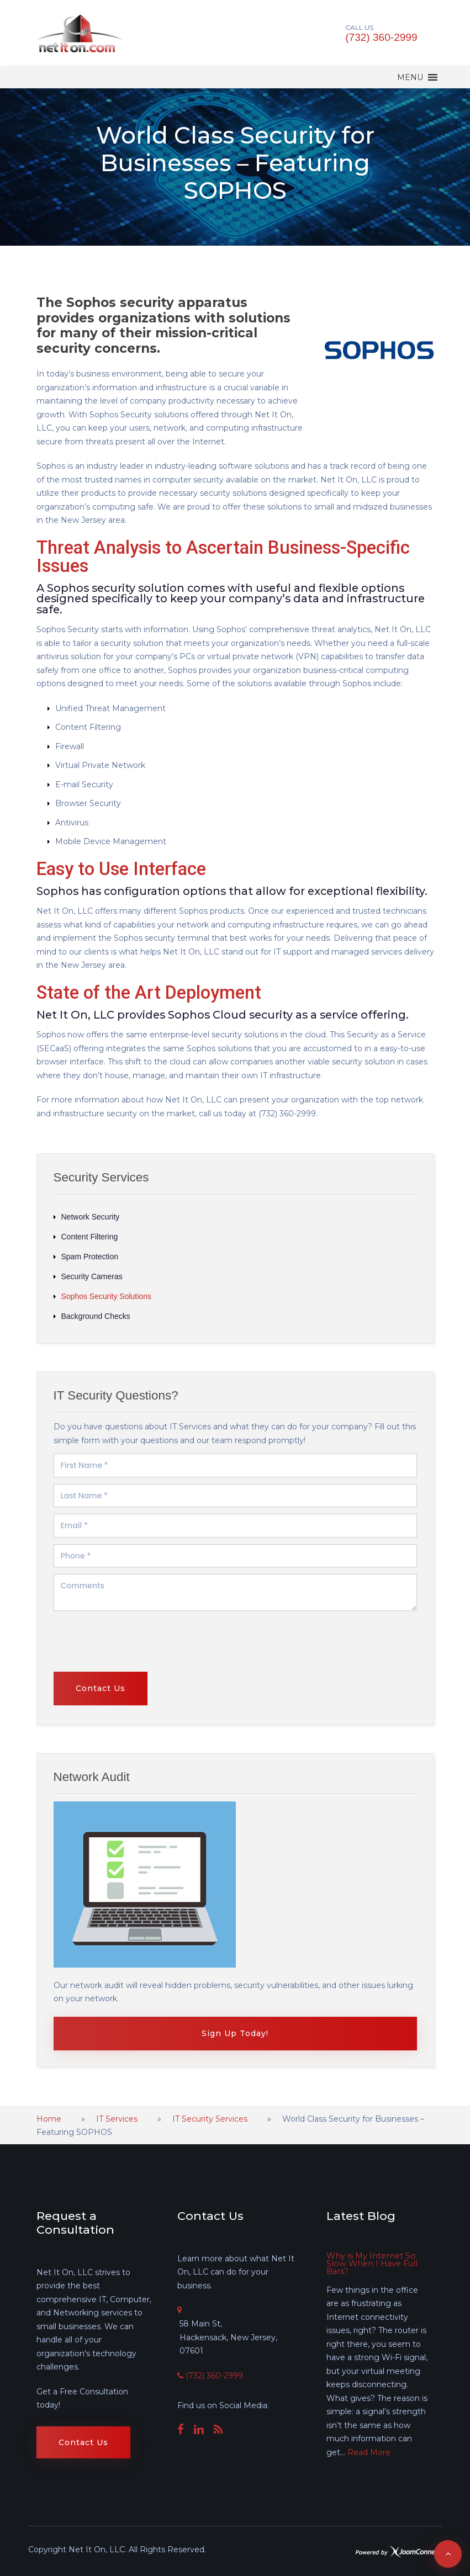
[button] (410, 77)
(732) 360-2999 (382, 37)
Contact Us (83, 2442)
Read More (368, 2452)
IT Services (117, 2119)
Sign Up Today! (235, 2033)
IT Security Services (209, 2119)
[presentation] (104, 1767)
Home (48, 2119)
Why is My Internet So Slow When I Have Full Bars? (370, 2263)
